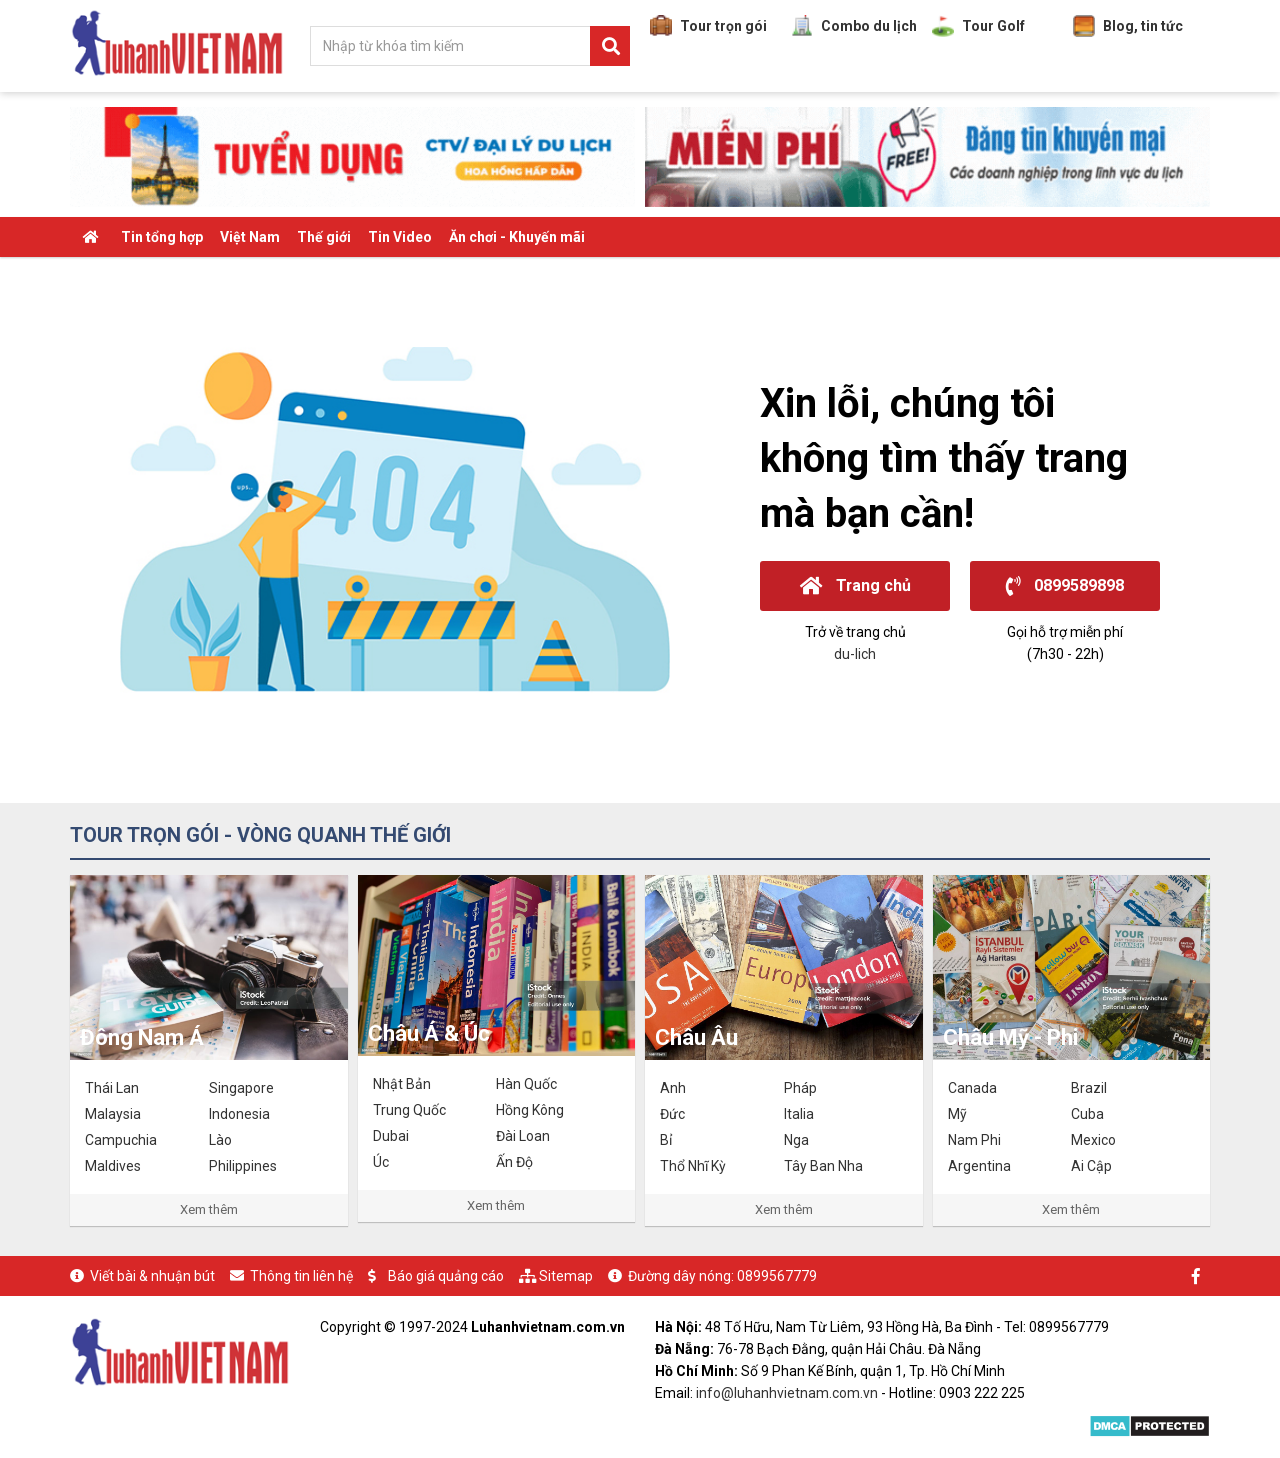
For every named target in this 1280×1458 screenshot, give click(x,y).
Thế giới (324, 237)
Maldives (113, 1166)
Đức (672, 1114)
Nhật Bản (402, 1084)
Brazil (1089, 1088)
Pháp (800, 1088)
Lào (220, 1140)
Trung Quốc (409, 1110)
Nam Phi (974, 1140)
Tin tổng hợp (162, 237)
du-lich (855, 654)
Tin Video (400, 237)
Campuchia (121, 1140)
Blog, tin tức (1128, 26)
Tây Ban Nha (823, 1166)
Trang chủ (855, 585)
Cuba (1087, 1114)
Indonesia (239, 1114)
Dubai (391, 1136)
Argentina (979, 1166)
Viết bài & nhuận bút (152, 1276)
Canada (972, 1088)
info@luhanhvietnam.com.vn (787, 1393)
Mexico (1093, 1140)
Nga (796, 1140)
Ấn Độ (514, 1162)
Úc (381, 1162)
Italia (799, 1114)
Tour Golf (978, 26)
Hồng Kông (530, 1110)
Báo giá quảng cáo (446, 1276)
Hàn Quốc (526, 1084)
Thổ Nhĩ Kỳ (693, 1166)
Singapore (241, 1088)
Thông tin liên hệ (301, 1276)
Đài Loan (523, 1136)
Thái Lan (112, 1088)
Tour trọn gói (708, 26)
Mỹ (957, 1114)
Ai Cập (1091, 1166)
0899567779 (777, 1276)
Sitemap (566, 1276)
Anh (673, 1088)
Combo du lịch (854, 26)
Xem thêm (209, 1209)
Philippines (243, 1166)
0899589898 (1065, 585)
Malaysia (113, 1114)
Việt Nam (250, 237)
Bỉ (666, 1140)
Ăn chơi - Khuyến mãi (517, 237)
